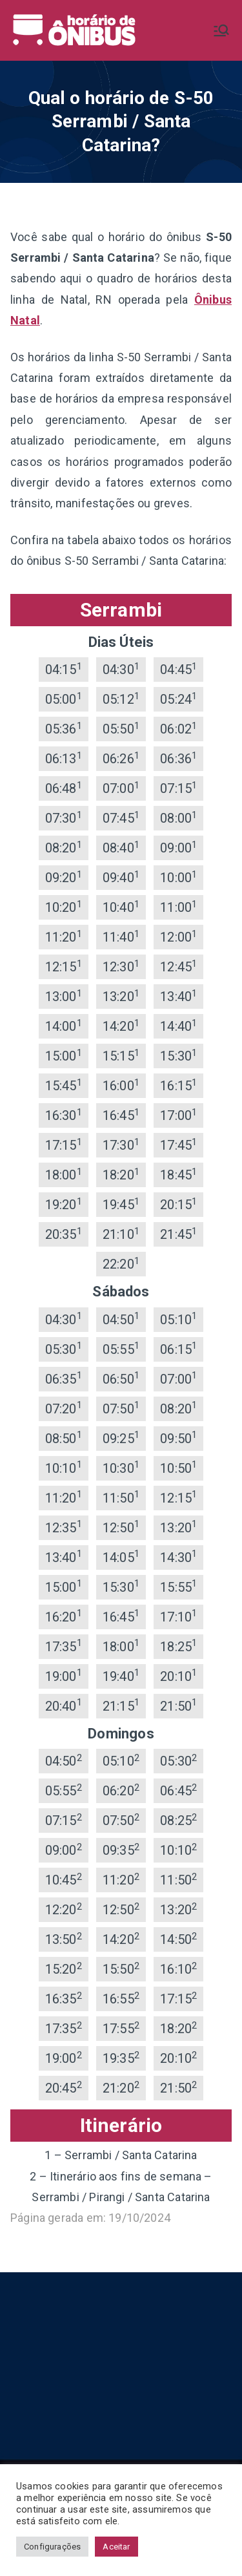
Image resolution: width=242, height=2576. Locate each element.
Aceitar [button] (116, 2546)
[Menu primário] (221, 30)
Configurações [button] (52, 2546)
